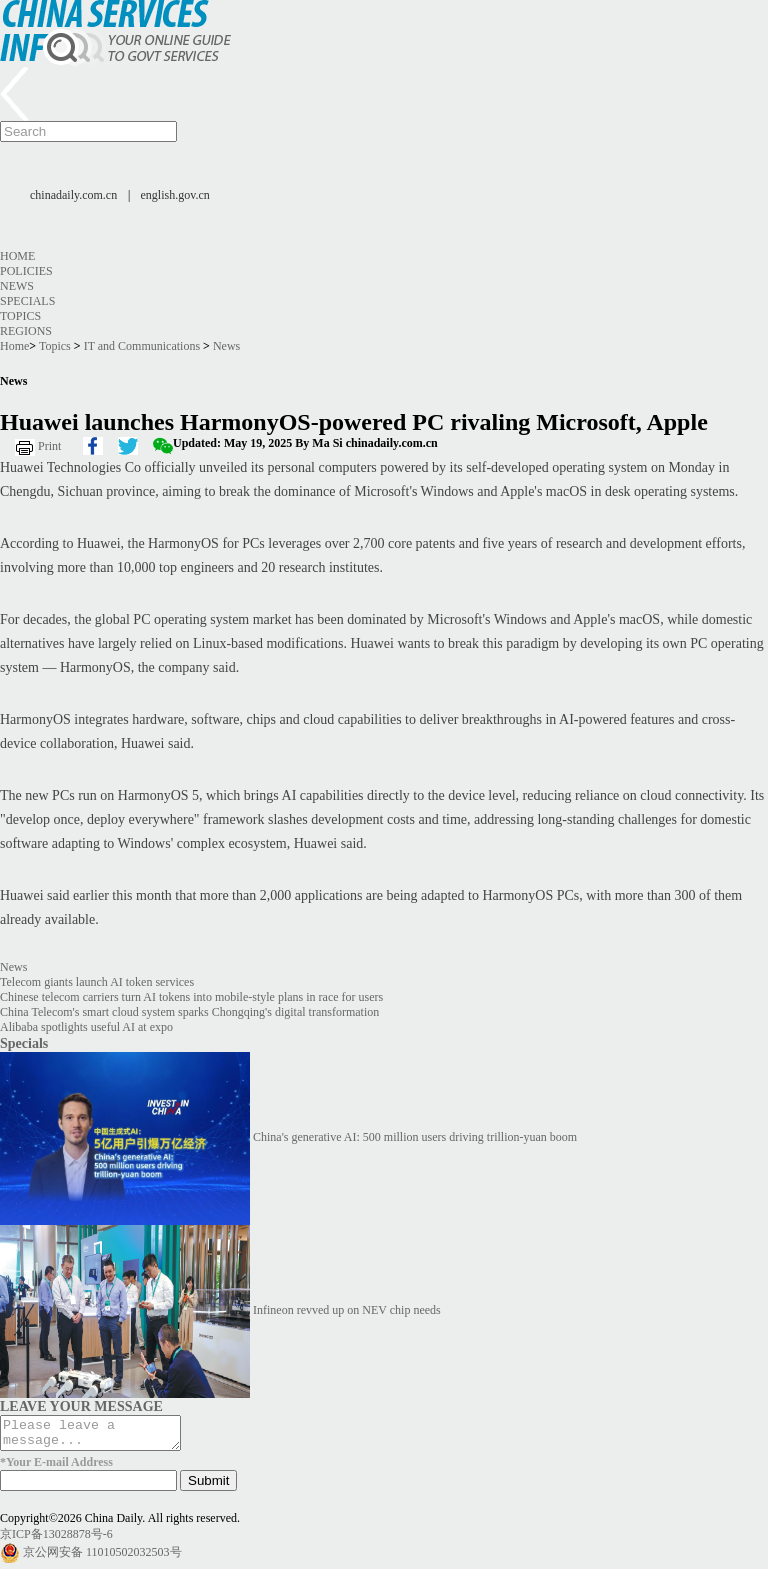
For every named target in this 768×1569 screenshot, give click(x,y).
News (17, 286)
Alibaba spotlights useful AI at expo (86, 1027)
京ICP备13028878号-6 (56, 1540)
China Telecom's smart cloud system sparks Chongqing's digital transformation (189, 1012)
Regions (26, 331)
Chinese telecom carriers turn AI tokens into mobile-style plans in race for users (191, 997)
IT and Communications (142, 346)
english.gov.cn (175, 195)
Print (49, 446)
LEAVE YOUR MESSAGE (81, 1406)
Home (17, 256)
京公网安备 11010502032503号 (102, 1558)
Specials (27, 301)
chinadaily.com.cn (73, 195)
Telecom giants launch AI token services (97, 982)
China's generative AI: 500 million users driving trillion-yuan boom (415, 1137)
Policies (26, 271)
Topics (20, 316)
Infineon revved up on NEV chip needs (347, 1310)
